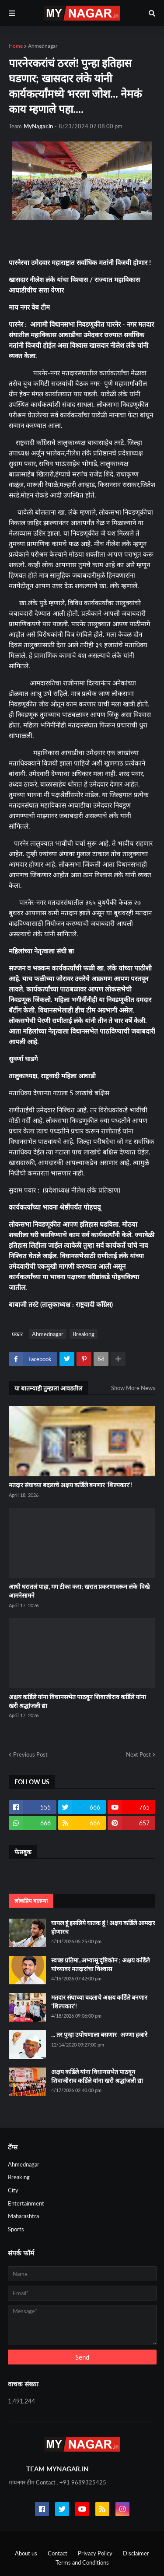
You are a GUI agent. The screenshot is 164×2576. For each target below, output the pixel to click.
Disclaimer (136, 2553)
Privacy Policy (95, 2553)
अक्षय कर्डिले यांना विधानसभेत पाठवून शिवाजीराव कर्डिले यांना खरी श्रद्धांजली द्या (77, 1701)
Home (16, 45)
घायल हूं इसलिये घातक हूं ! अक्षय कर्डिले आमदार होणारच (103, 1927)
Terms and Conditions (82, 2562)
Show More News (133, 1387)
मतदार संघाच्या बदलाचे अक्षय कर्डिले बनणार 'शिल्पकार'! (70, 1485)
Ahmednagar (42, 45)
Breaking (83, 1333)
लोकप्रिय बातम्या (31, 1900)
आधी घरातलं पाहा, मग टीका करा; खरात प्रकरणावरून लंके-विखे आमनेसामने (79, 1591)
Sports (16, 2229)
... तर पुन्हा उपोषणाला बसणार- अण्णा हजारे (99, 2034)
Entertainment (26, 2203)
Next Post (138, 1754)
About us (26, 2553)
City (13, 2190)
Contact (57, 2553)
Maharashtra (23, 2216)
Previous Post (30, 1754)
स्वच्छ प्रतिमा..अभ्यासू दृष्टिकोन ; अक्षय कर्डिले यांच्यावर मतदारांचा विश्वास (100, 1964)
